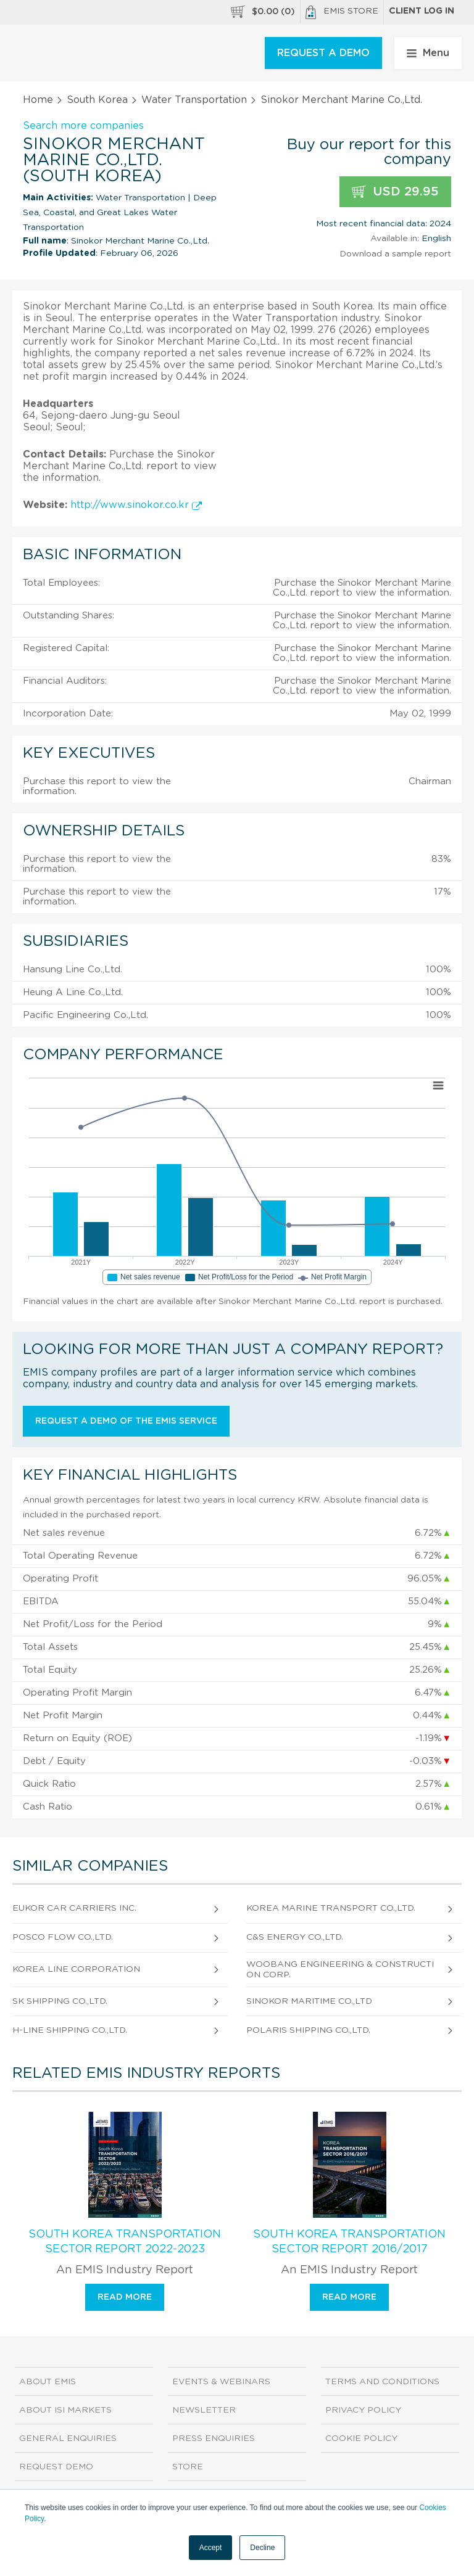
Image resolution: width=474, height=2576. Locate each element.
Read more (125, 2297)
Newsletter (204, 2410)
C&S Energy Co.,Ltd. (294, 1937)
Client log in (421, 11)
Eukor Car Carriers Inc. (74, 1908)
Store (187, 2467)
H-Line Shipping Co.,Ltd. (69, 2030)
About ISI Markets (65, 2410)
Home (38, 100)
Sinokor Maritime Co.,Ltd (309, 2001)
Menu (428, 53)
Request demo (56, 2467)
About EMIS (47, 2381)
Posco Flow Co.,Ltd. (62, 1937)
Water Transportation (194, 100)
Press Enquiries (213, 2438)
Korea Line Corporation (76, 1969)
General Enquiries (68, 2438)
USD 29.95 (395, 192)
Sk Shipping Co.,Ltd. (59, 2001)
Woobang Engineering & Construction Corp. (340, 1969)
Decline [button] (262, 2547)
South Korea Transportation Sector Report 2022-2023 (124, 2242)
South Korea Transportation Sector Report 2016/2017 (349, 2242)
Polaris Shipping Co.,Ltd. (308, 2030)
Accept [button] (210, 2547)
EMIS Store (342, 12)
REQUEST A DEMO (323, 53)
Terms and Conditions (382, 2381)
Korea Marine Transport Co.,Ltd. (330, 1908)
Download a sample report (395, 254)
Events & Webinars (221, 2381)
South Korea (97, 100)
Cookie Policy (361, 2438)
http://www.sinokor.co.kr (136, 505)
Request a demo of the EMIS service (126, 1421)
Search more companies (83, 126)
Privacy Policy (363, 2410)
